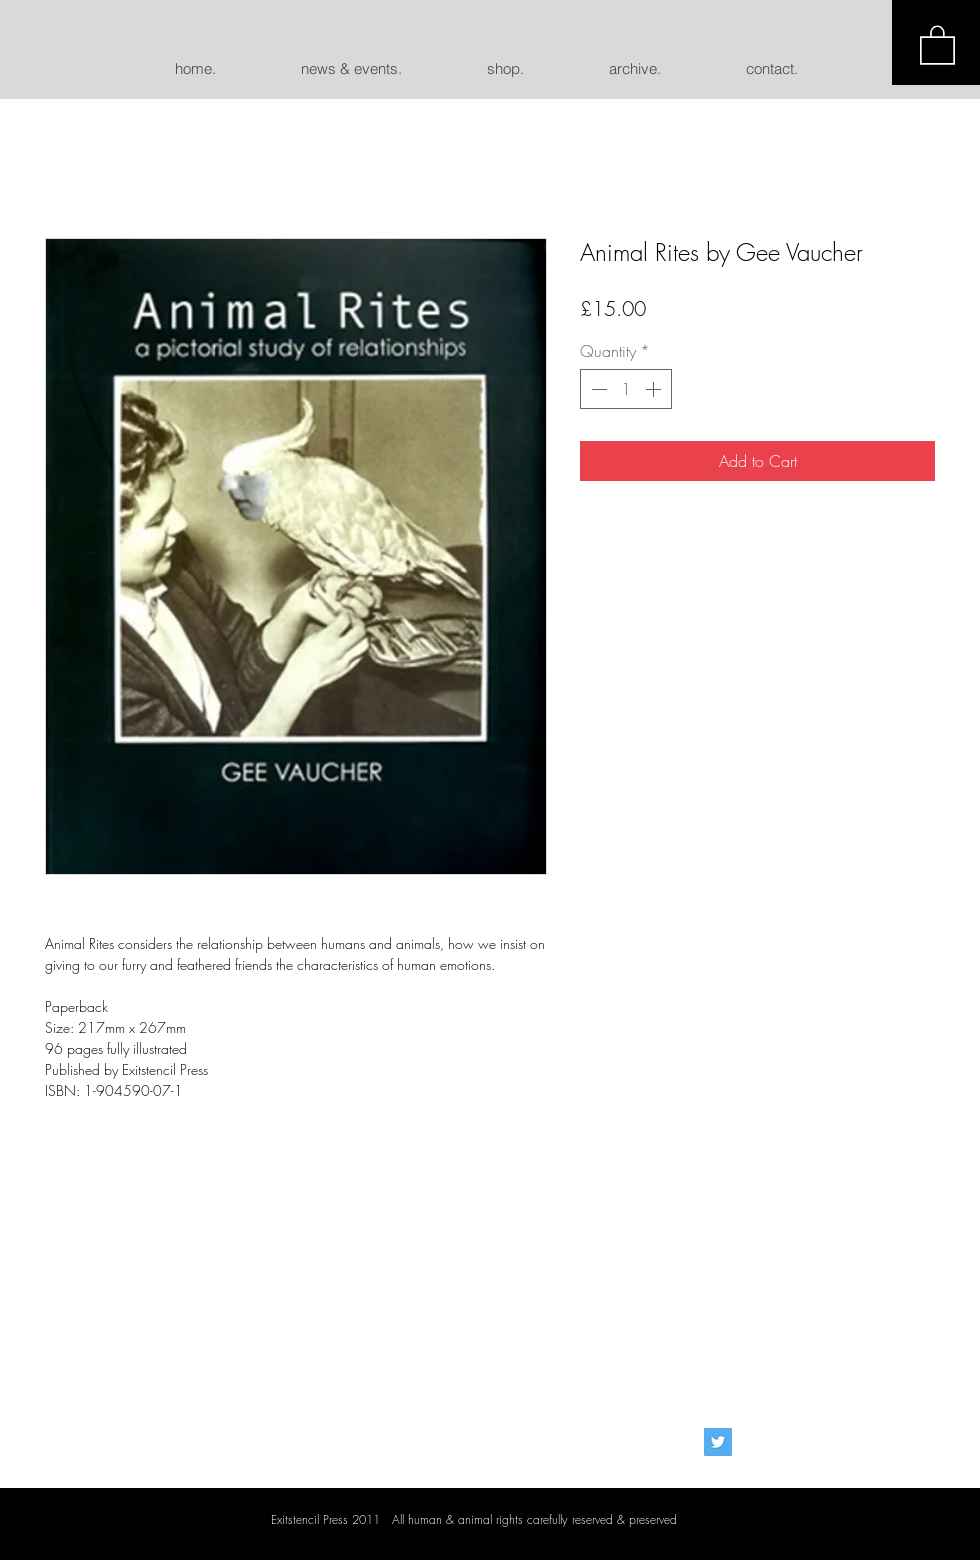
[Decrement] (597, 389)
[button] (937, 44)
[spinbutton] (626, 389)
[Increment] (655, 389)
